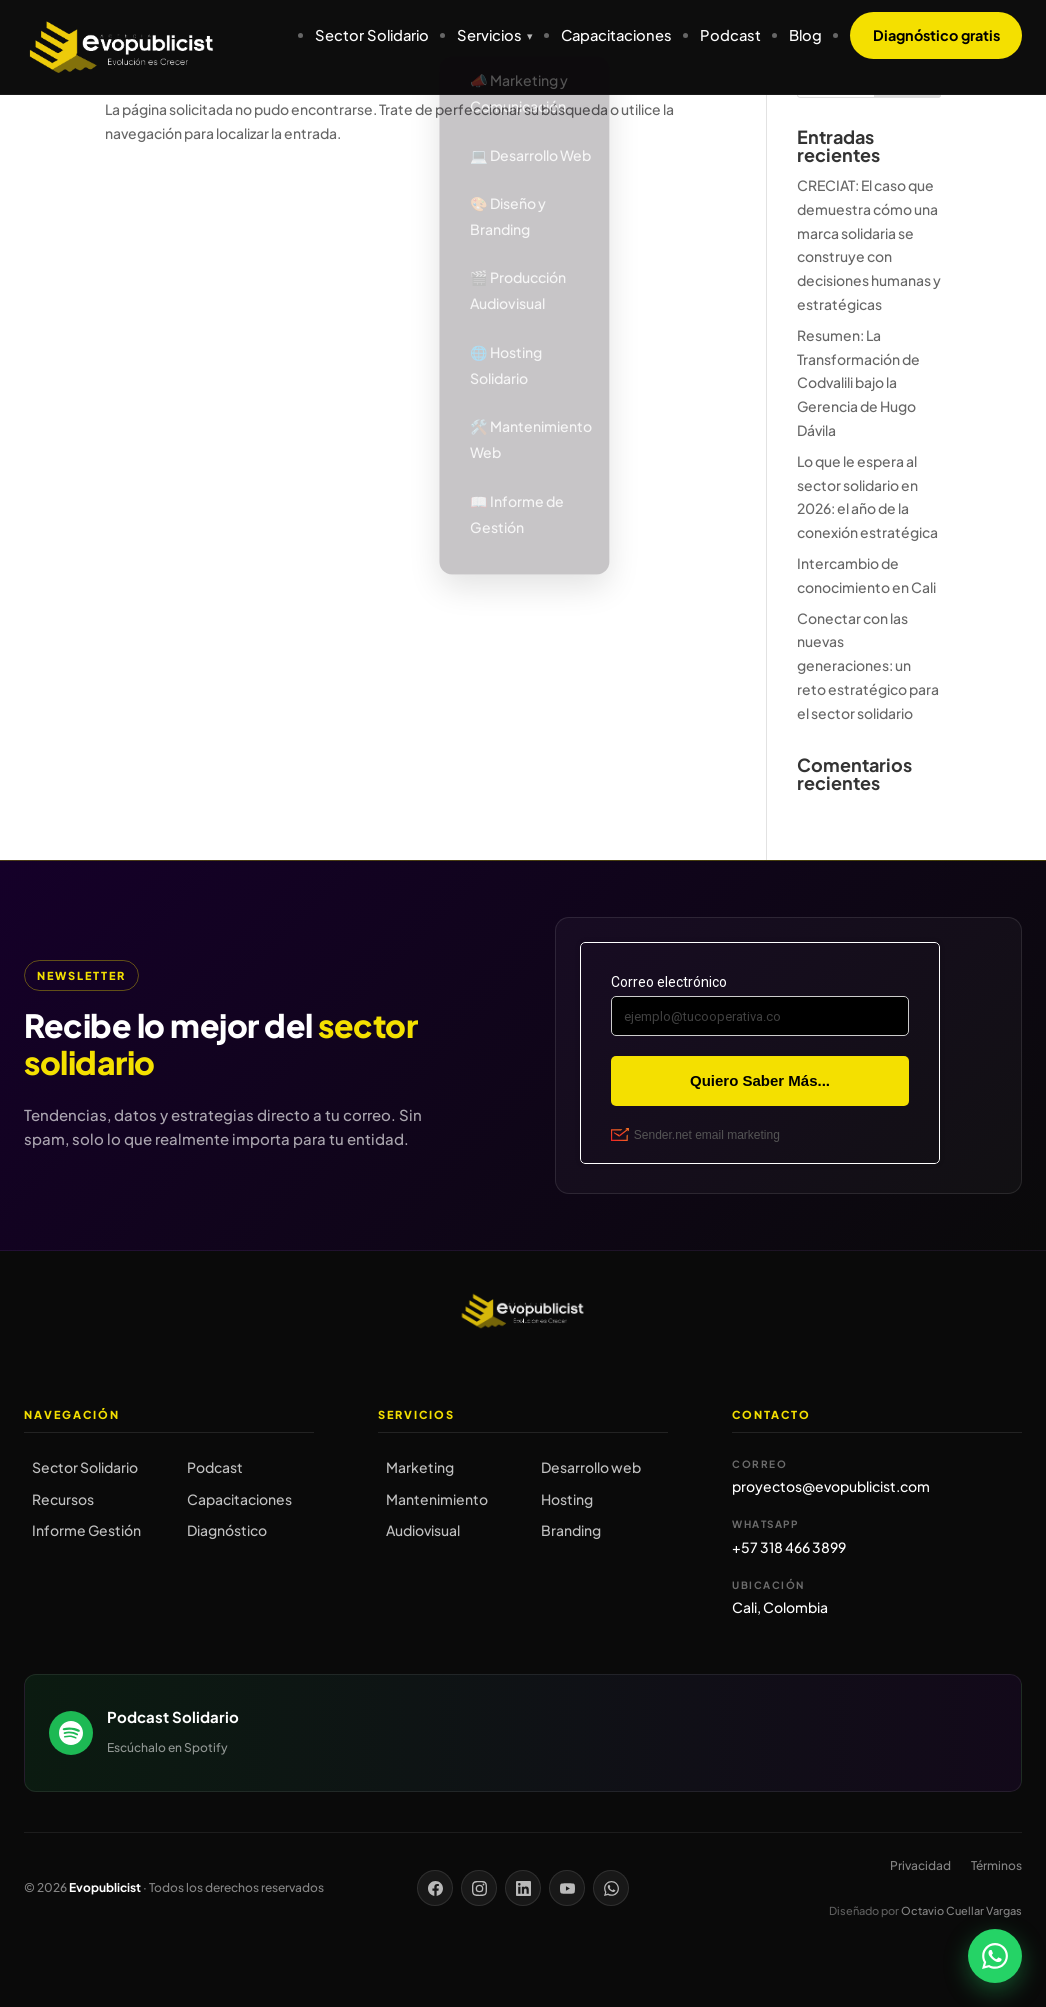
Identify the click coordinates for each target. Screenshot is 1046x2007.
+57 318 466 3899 (789, 1547)
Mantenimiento (437, 1499)
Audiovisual (423, 1530)
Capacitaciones (616, 35)
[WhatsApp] (611, 1888)
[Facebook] (435, 1888)
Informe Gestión (86, 1530)
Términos (996, 1865)
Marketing (420, 1467)
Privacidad (920, 1865)
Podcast (730, 35)
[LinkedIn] (523, 1888)
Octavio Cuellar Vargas (961, 1910)
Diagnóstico (227, 1530)
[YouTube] (567, 1888)
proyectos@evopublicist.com (831, 1486)
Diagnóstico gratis (936, 35)
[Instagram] (479, 1888)
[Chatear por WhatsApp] (995, 1956)
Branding (571, 1530)
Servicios (489, 35)
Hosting (567, 1499)
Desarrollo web (591, 1467)
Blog (805, 35)
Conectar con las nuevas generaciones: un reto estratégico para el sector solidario (868, 665)
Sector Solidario (372, 35)
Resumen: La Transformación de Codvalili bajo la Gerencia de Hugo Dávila (858, 382)
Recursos (63, 1499)
